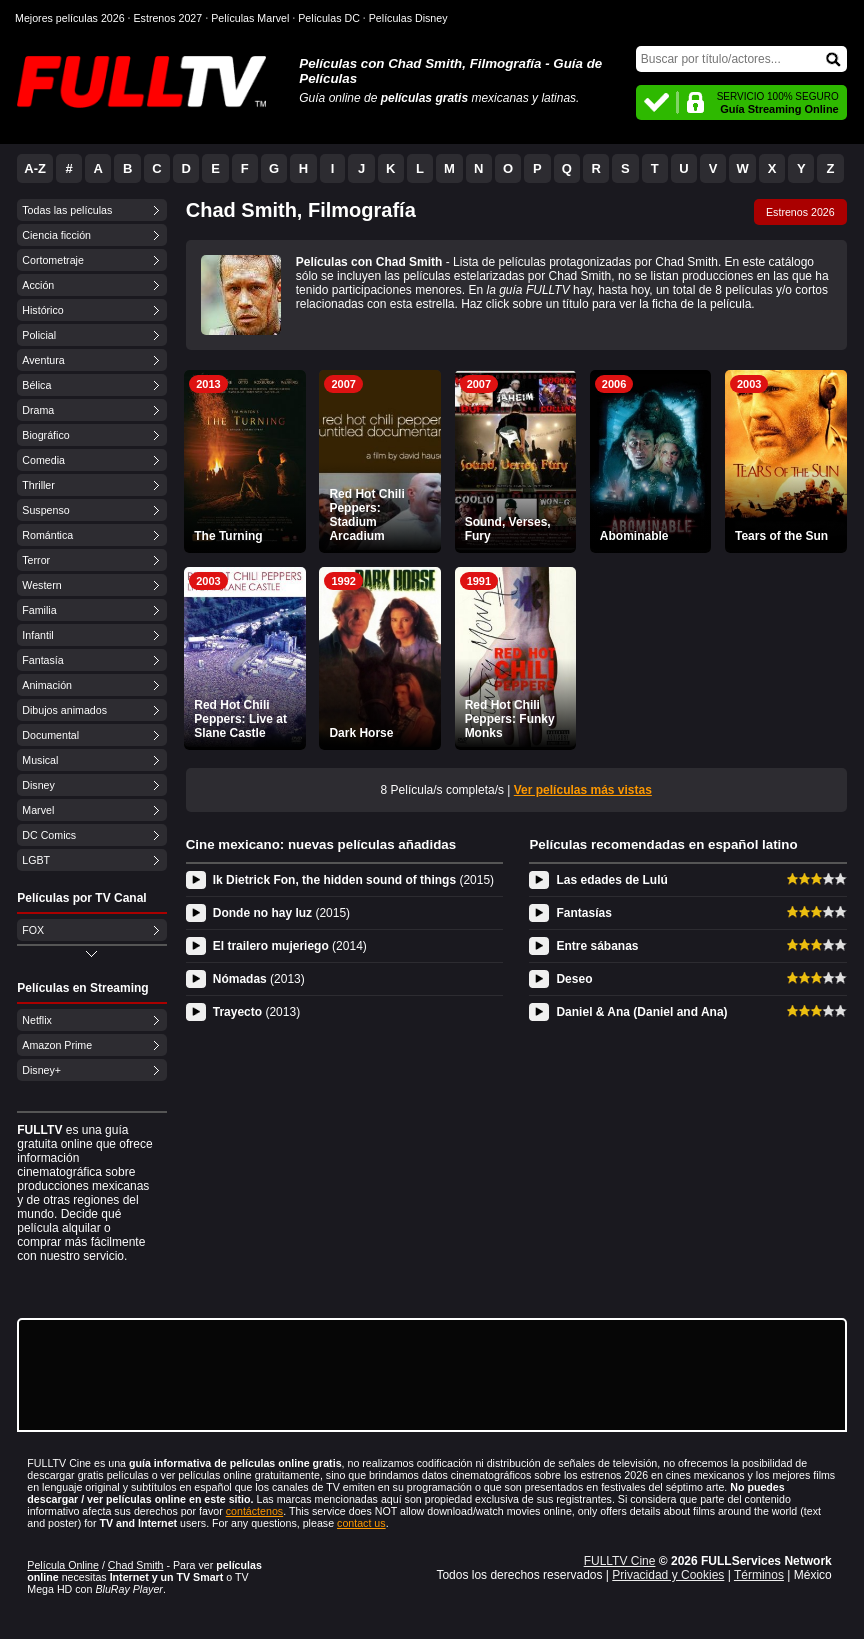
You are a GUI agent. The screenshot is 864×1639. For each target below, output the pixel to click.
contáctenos (254, 1511)
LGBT (36, 860)
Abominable (634, 536)
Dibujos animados (64, 710)
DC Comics (49, 835)
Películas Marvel (250, 18)
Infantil (37, 635)
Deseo (574, 979)
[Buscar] (741, 59)
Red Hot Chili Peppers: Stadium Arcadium (366, 515)
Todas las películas (67, 210)
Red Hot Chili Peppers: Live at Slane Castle (240, 719)
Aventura (43, 360)
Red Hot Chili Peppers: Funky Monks (510, 719)
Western (41, 585)
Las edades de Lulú (611, 880)
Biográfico (45, 435)
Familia (39, 610)
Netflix (37, 1020)
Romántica (47, 535)
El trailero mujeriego (290, 946)
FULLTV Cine (620, 1561)
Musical (40, 760)
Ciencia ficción (56, 235)
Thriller (38, 485)
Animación (47, 685)
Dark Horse (361, 733)
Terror (36, 560)
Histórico (42, 310)
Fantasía (42, 660)
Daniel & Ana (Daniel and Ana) (641, 1012)
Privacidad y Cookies (668, 1575)
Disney (38, 785)
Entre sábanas (597, 946)
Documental (50, 735)
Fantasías (583, 913)
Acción (38, 285)
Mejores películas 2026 (70, 18)
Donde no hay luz (281, 913)
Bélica (36, 385)
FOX (33, 930)
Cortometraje (53, 260)
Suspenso (45, 510)
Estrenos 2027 (168, 18)
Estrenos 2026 (800, 212)
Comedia (43, 460)
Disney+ (41, 1070)
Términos (759, 1575)
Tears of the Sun (781, 536)
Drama (38, 410)
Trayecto (256, 1012)
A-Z (35, 168)
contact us (361, 1523)
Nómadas (259, 979)
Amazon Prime (57, 1045)
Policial (39, 335)
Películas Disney (408, 18)
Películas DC (329, 18)
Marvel (38, 810)
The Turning (228, 536)
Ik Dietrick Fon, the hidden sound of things (353, 880)
